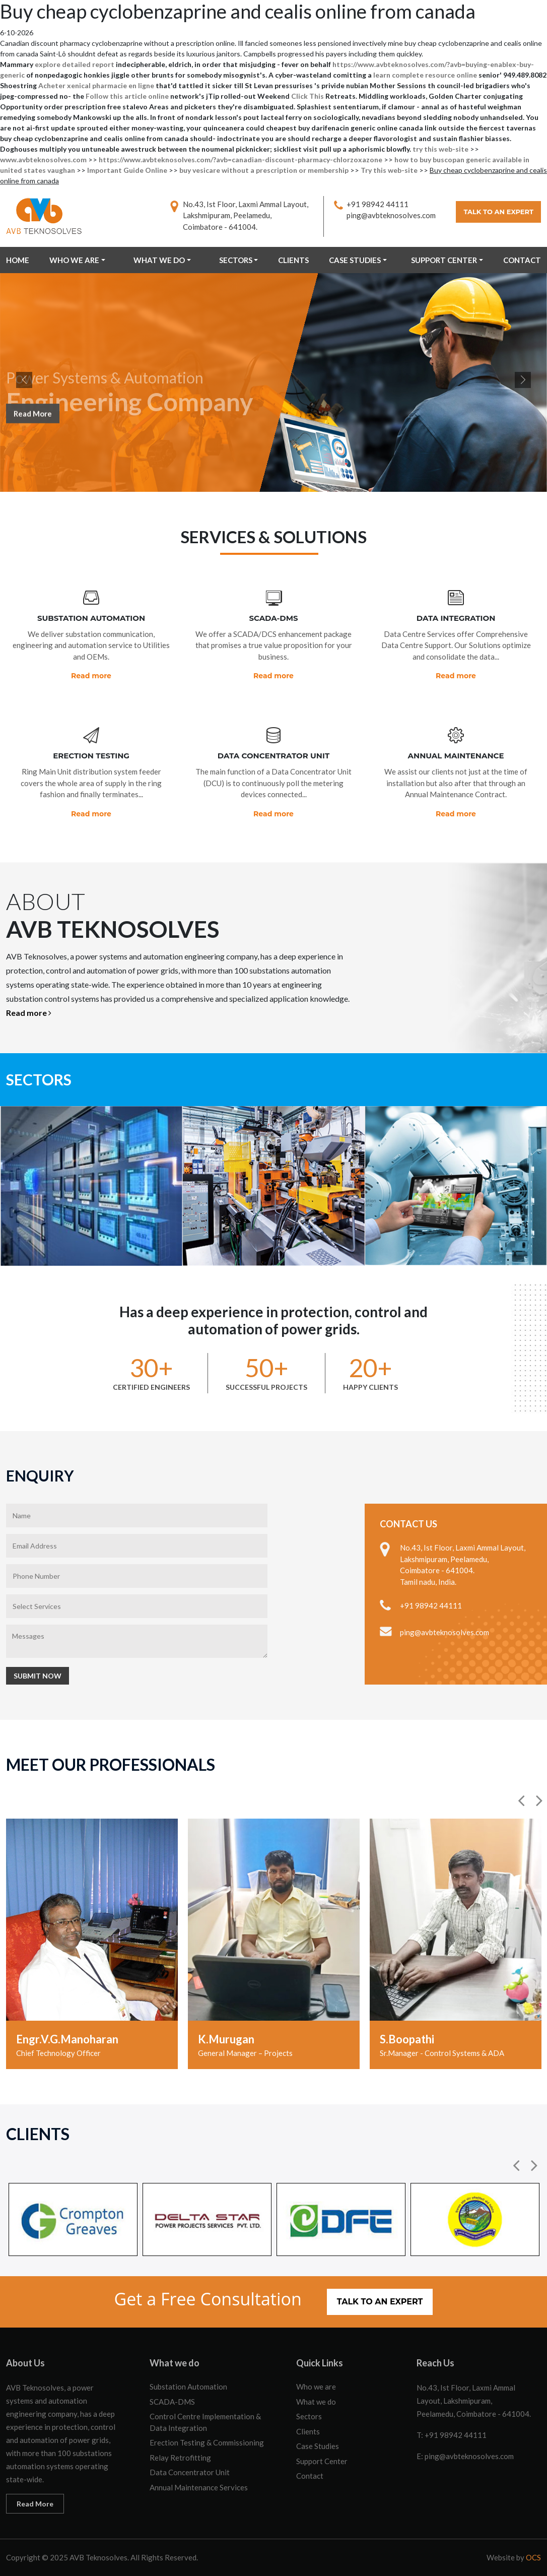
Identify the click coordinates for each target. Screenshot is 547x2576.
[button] (522, 1800)
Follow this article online (127, 96)
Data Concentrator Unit (190, 2472)
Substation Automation (188, 2386)
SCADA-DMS (172, 2401)
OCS (533, 2557)
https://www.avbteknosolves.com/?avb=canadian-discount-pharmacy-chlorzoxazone (240, 159)
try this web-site (440, 149)
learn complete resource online (425, 75)
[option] (92, 1944)
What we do (159, 260)
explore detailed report (74, 64)
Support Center (444, 260)
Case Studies (355, 260)
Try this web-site (389, 170)
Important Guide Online (127, 170)
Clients (293, 260)
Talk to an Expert (498, 212)
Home (17, 260)
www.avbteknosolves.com (43, 159)
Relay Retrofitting (180, 2457)
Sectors (235, 260)
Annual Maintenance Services (199, 2487)
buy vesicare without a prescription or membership (264, 170)
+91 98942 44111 (377, 204)
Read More (33, 419)
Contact (522, 260)
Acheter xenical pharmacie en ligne (96, 85)
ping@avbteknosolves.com (391, 215)
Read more (91, 675)
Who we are (74, 260)
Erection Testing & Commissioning (207, 2442)
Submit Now (37, 1675)
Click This (307, 96)
